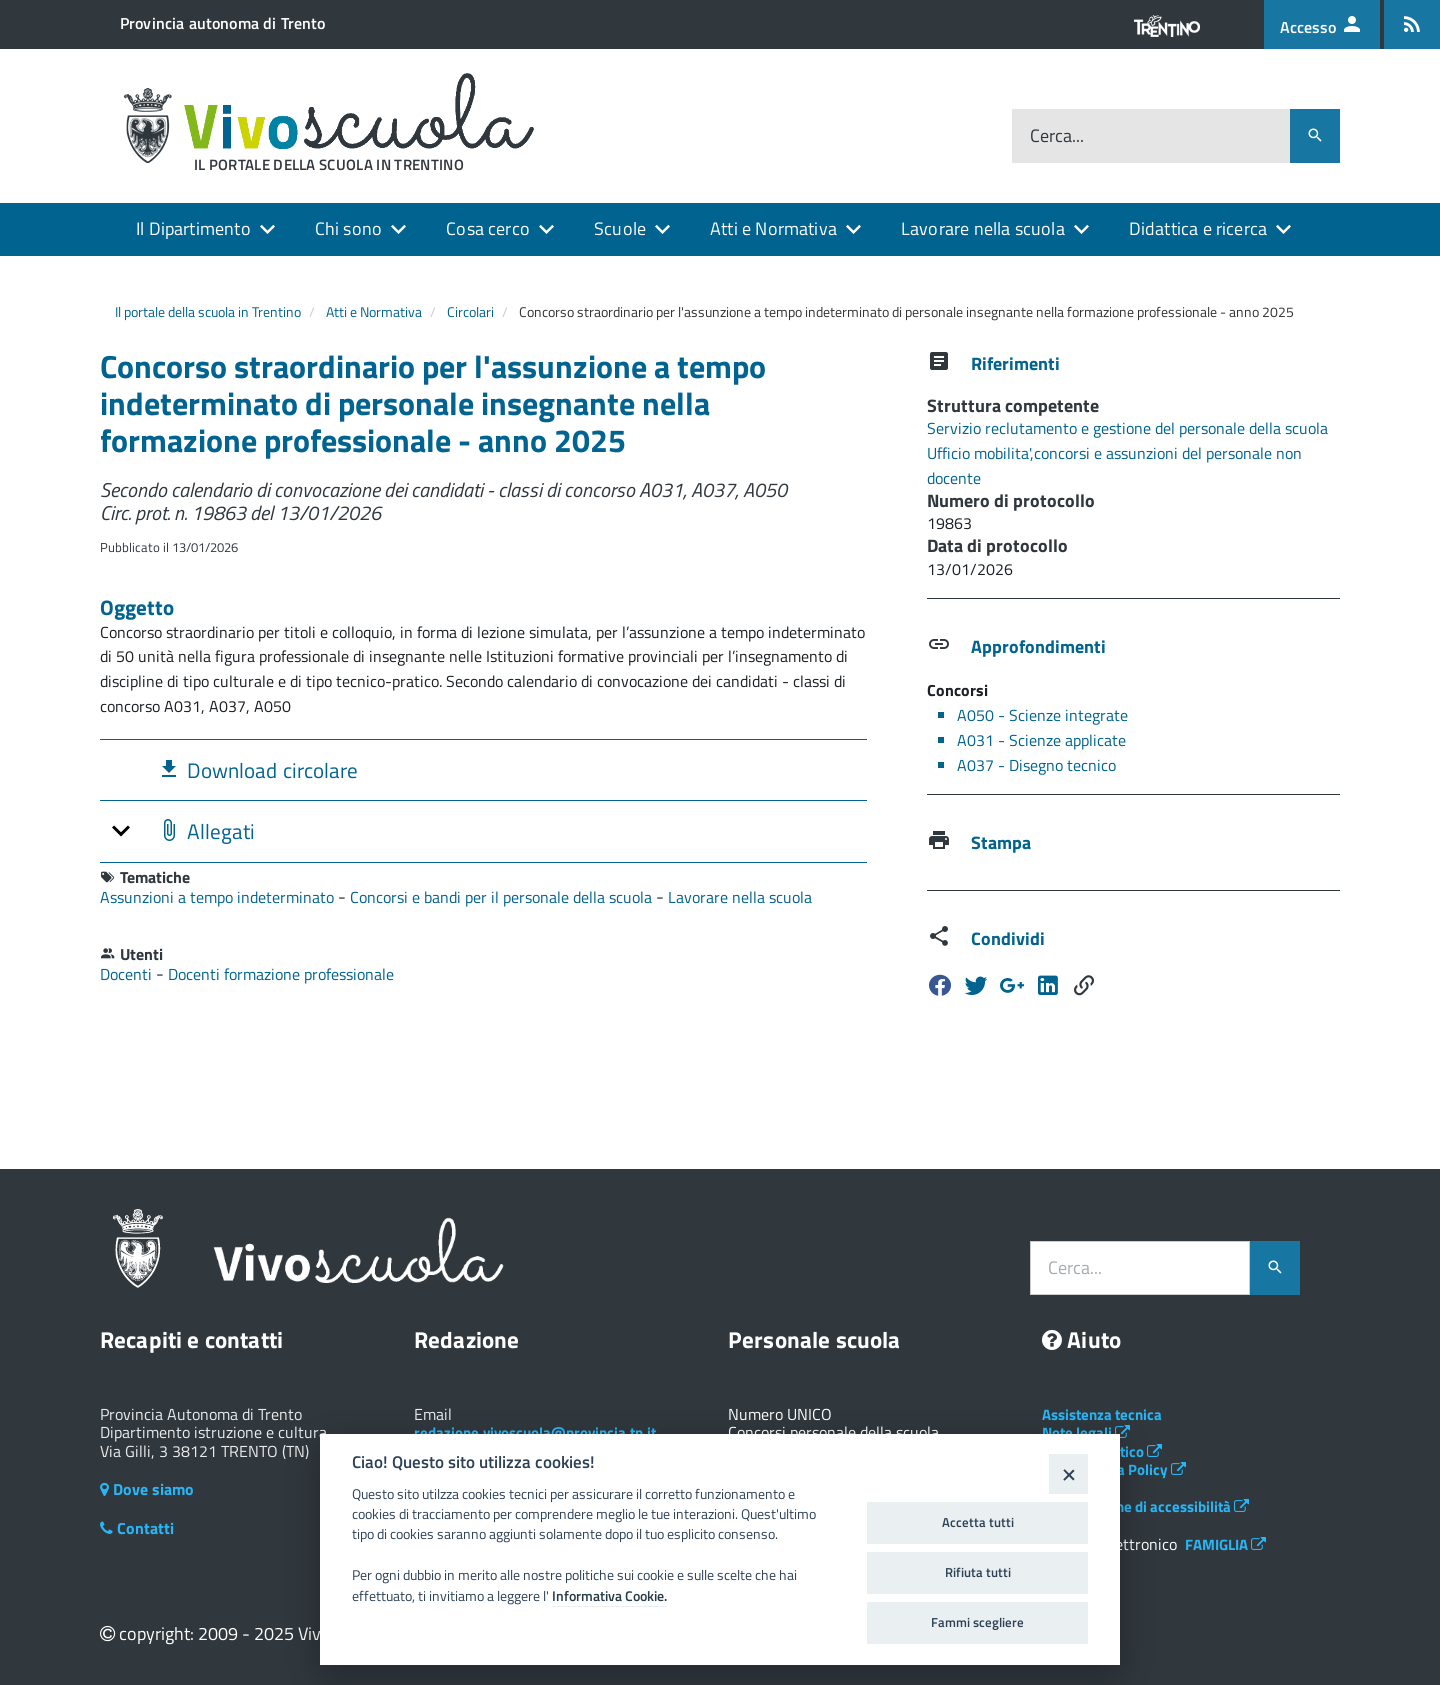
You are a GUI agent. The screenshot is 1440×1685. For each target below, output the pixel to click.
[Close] (1068, 1473)
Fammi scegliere (977, 1622)
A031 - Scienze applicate (1041, 740)
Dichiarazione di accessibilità (1145, 1506)
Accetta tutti (978, 1522)
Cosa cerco (488, 228)
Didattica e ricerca (1198, 228)
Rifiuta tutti (978, 1572)
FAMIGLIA (1225, 1544)
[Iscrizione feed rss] (1412, 24)
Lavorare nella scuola (983, 228)
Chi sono (348, 228)
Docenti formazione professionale (281, 974)
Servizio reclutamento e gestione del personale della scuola (1127, 428)
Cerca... (1057, 136)
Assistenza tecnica (1102, 1414)
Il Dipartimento (193, 228)
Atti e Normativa (773, 228)
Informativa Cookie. (609, 1596)
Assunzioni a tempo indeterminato (219, 897)
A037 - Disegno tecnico (1036, 765)
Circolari (470, 311)
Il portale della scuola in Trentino (208, 311)
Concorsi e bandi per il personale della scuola (503, 897)
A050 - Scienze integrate (1042, 715)
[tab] (483, 769)
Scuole (620, 228)
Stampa (1001, 842)
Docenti (128, 974)
